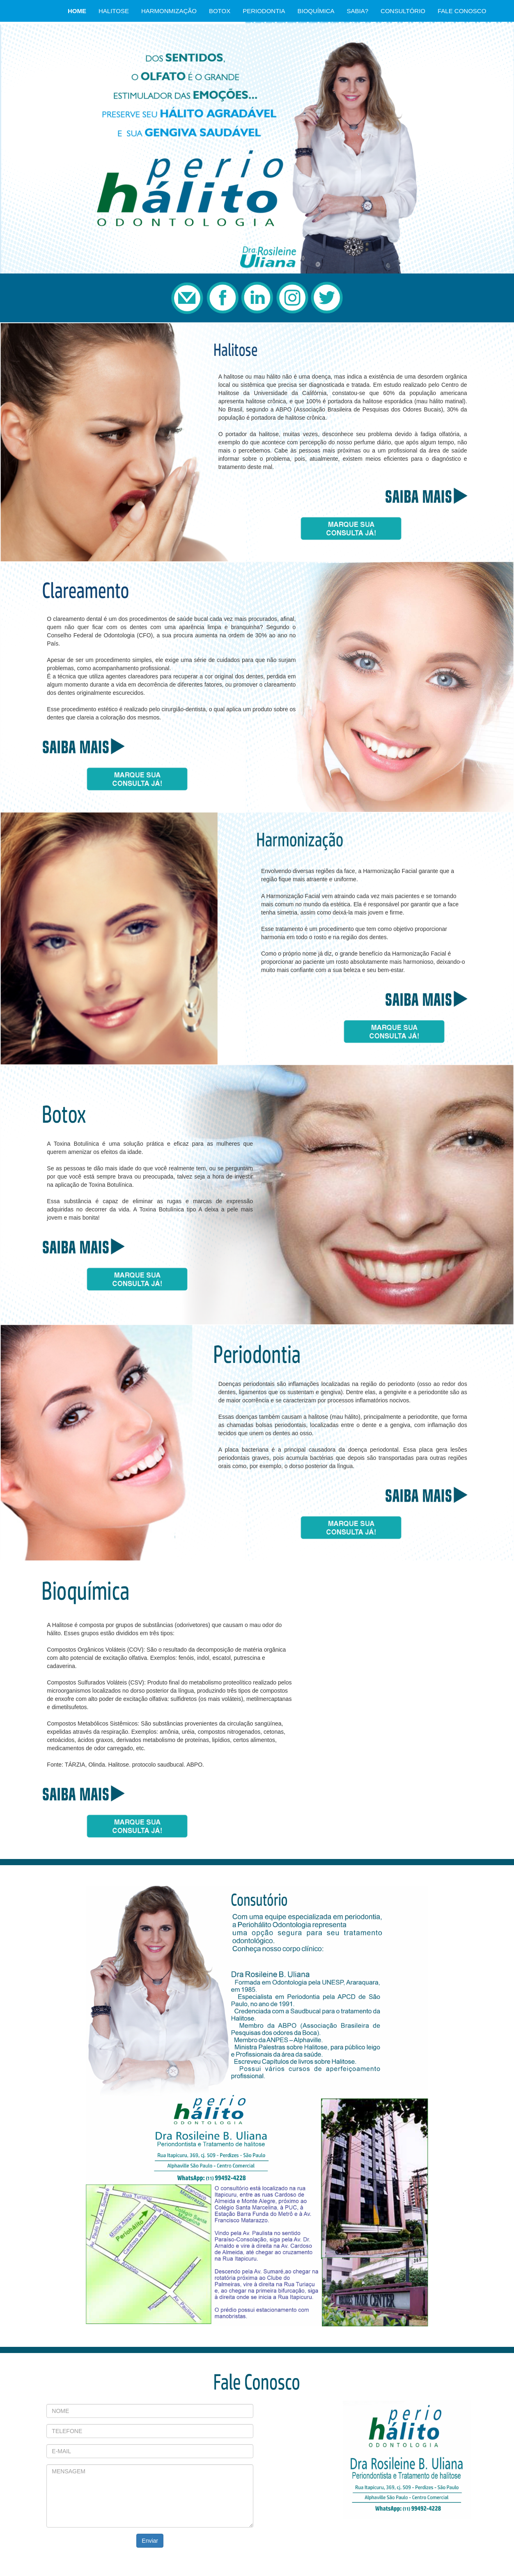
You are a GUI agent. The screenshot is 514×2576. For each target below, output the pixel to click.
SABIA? (358, 10)
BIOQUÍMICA (316, 10)
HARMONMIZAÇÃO (169, 10)
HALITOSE (114, 10)
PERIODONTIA (264, 10)
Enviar (150, 2540)
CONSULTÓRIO (403, 10)
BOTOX (219, 10)
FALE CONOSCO (462, 10)
